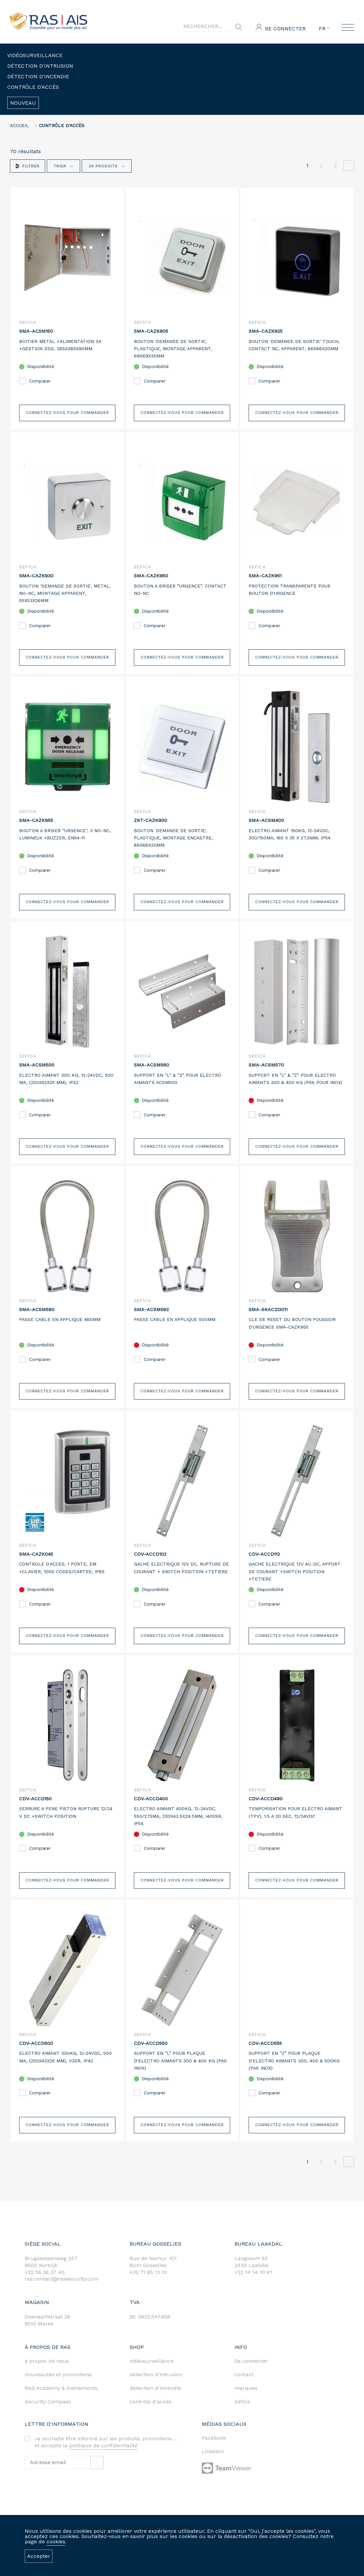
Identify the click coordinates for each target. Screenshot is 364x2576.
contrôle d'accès (150, 2401)
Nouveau (23, 103)
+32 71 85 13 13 (148, 2272)
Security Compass (48, 2401)
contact (244, 2374)
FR (324, 28)
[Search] (208, 26)
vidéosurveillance (152, 2361)
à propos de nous (47, 2361)
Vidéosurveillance (35, 55)
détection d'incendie (155, 2388)
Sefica (242, 2401)
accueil (19, 125)
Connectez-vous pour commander (67, 405)
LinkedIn (213, 2451)
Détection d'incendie (38, 76)
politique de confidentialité (103, 2445)
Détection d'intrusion (40, 66)
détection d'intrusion (156, 2374)
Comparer (46, 384)
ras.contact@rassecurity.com (62, 2279)
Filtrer (27, 166)
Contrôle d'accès (33, 87)
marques (246, 2388)
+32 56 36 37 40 (45, 2272)
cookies (55, 2541)
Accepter (38, 2556)
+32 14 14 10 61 (253, 2272)
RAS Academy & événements (61, 2388)
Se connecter (285, 28)
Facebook (214, 2438)
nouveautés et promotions (58, 2374)
